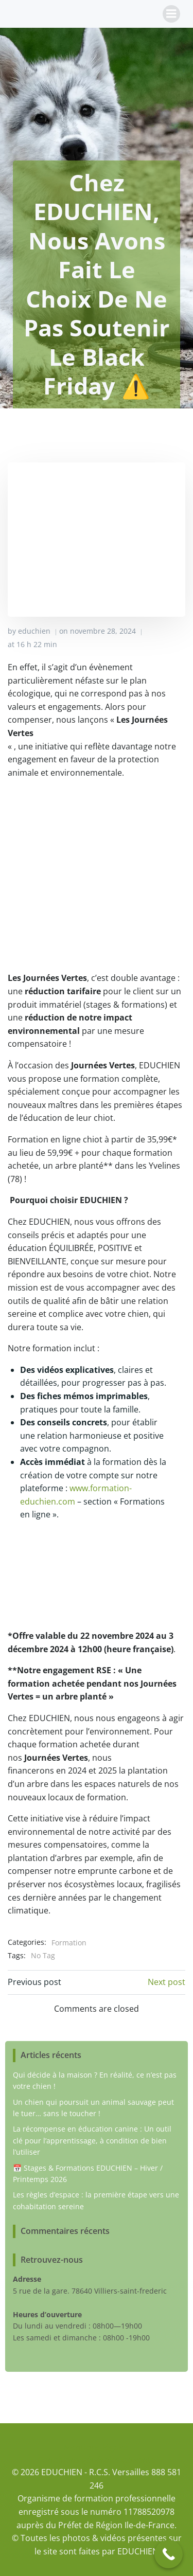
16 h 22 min (36, 644)
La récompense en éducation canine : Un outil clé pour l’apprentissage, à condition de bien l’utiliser (92, 2140)
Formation (68, 1942)
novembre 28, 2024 (103, 631)
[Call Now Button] (168, 2554)
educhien (34, 631)
